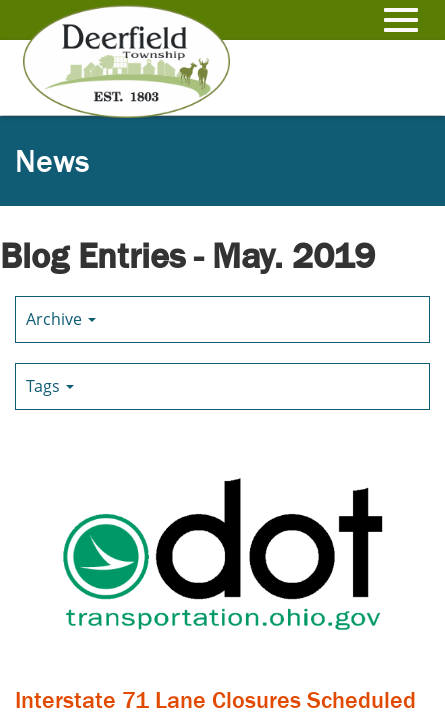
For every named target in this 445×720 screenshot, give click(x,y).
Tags (50, 386)
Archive (61, 319)
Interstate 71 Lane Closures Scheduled (215, 699)
